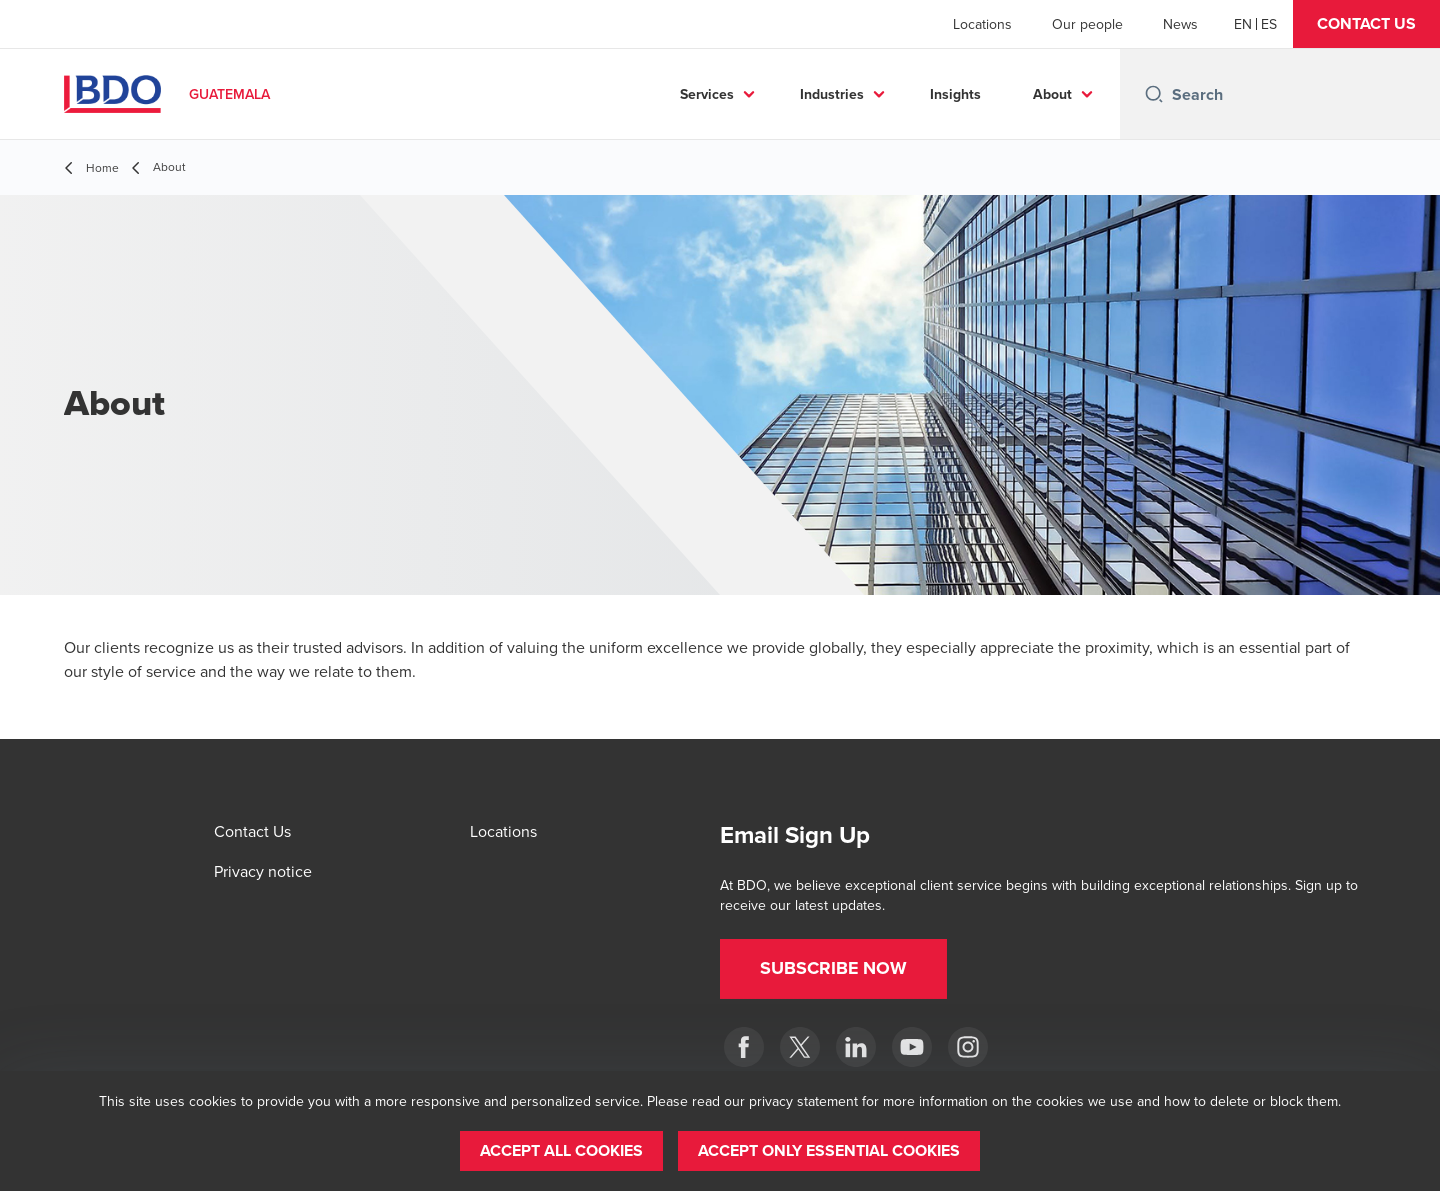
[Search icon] (1154, 94)
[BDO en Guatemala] (912, 1047)
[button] (1366, 24)
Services (707, 94)
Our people (1087, 24)
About (1052, 94)
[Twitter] (800, 1047)
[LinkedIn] (856, 1047)
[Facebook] (744, 1047)
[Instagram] (968, 1047)
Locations (982, 24)
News (1180, 24)
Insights (955, 94)
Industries (832, 94)
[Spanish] (1269, 24)
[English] (1243, 24)
